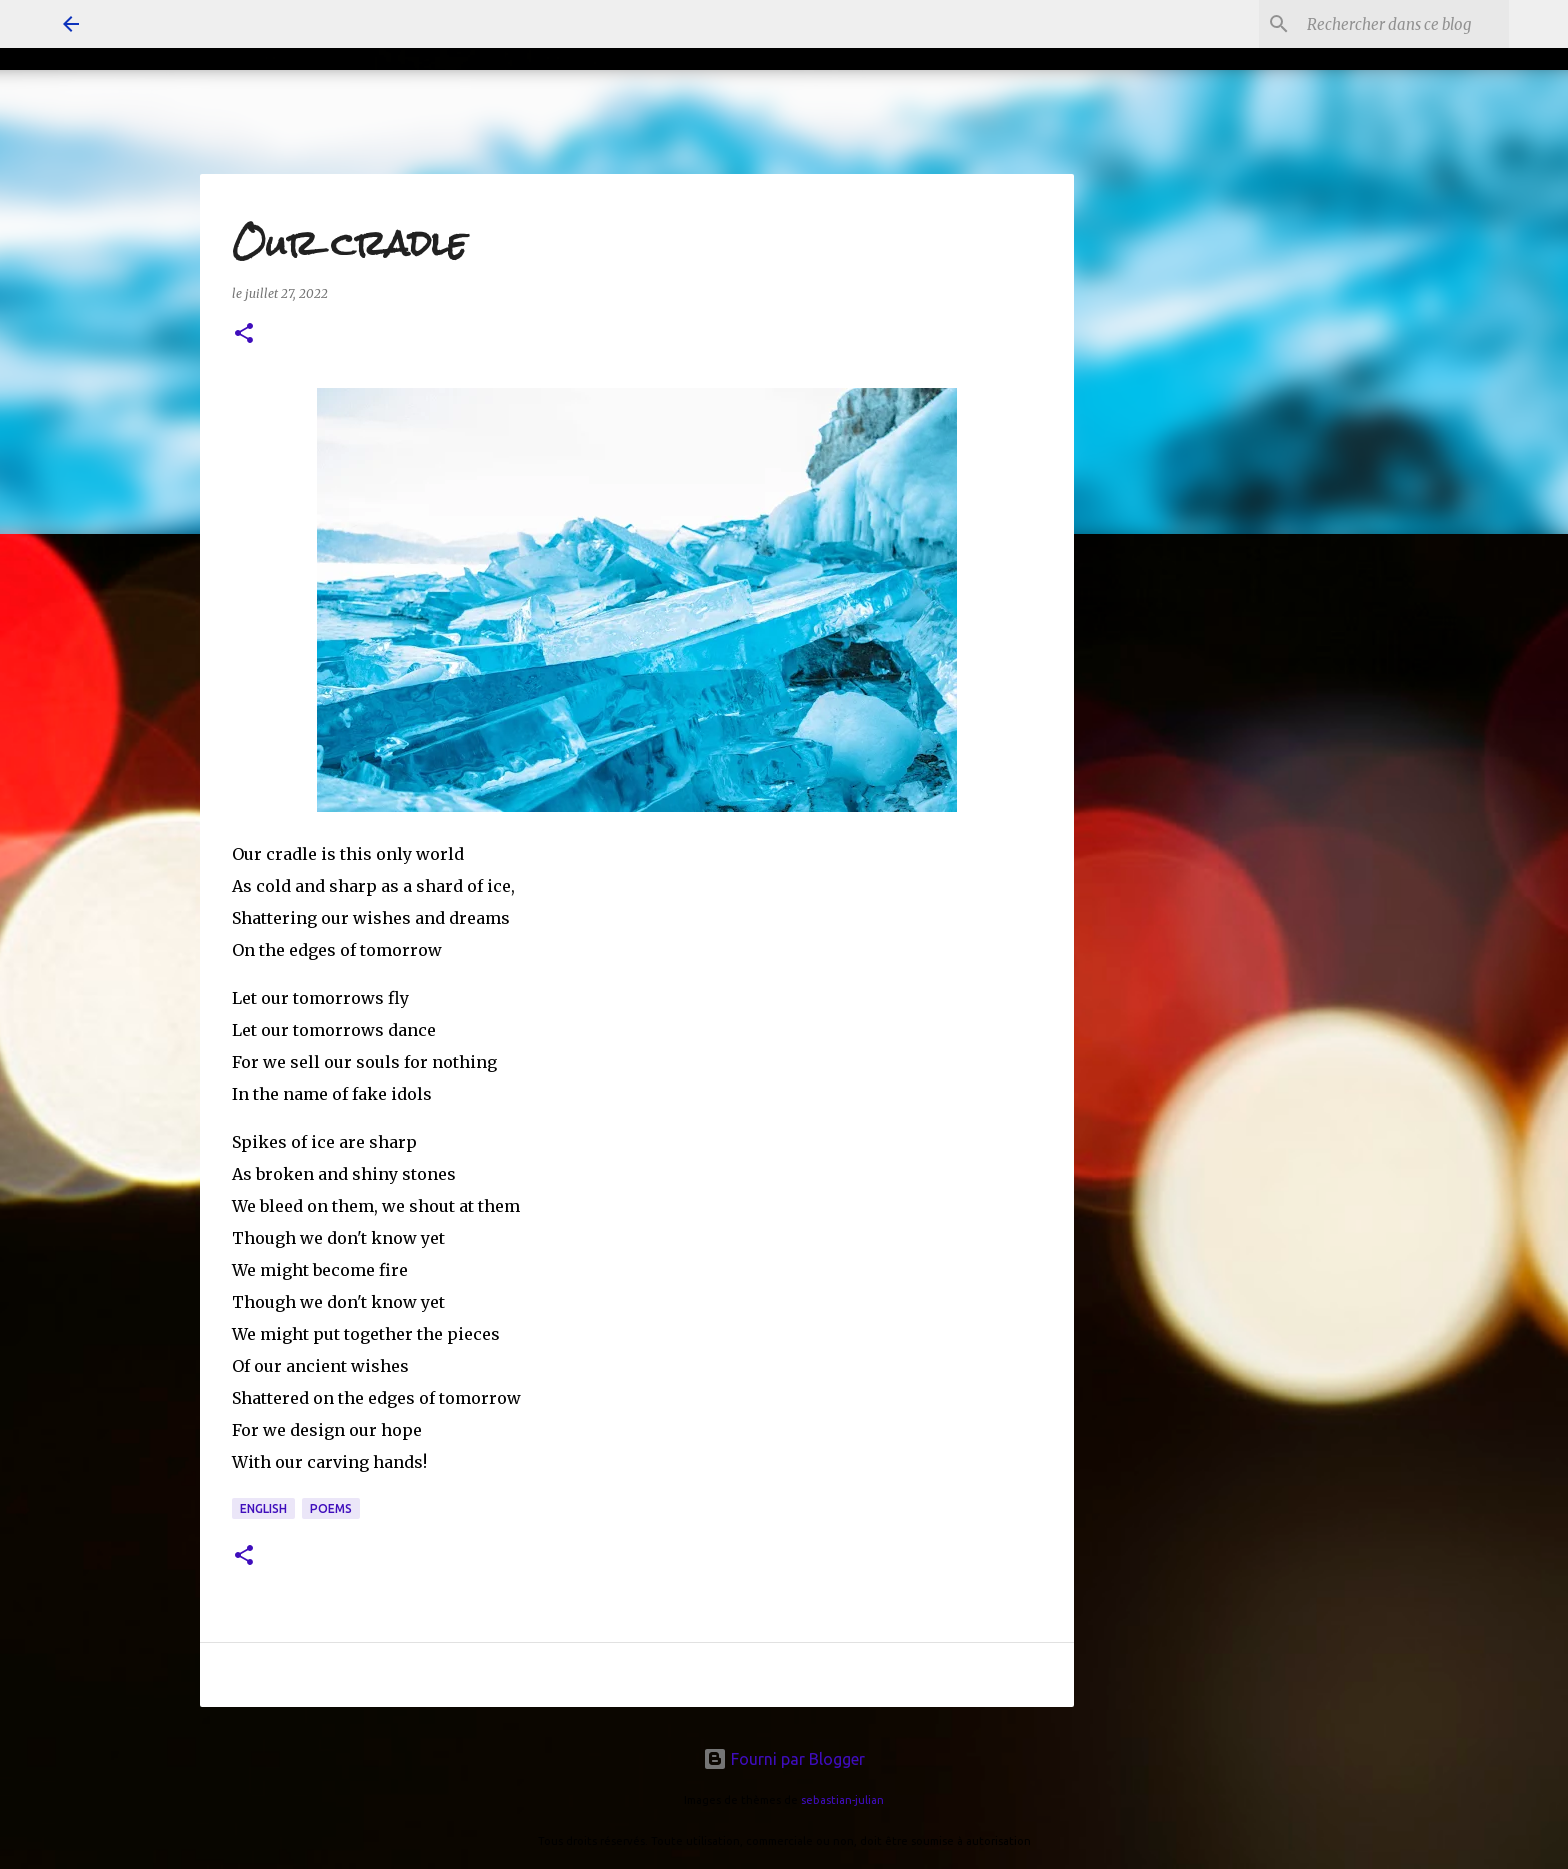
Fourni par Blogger (784, 1759)
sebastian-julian (842, 1800)
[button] (244, 334)
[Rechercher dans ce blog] (1404, 24)
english (263, 1508)
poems (331, 1508)
